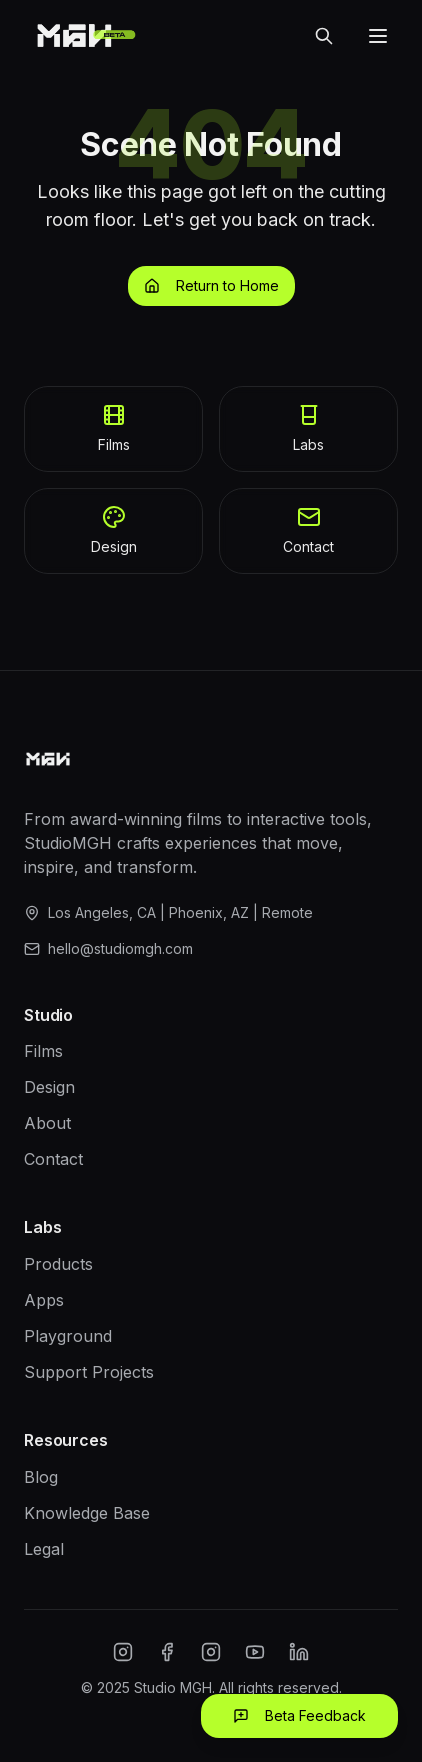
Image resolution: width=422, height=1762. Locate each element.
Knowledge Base (87, 1513)
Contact (53, 1159)
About (47, 1123)
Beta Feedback (299, 1715)
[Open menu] (378, 36)
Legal (44, 1549)
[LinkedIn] (299, 1652)
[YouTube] (255, 1652)
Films (43, 1051)
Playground (68, 1336)
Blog (41, 1477)
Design (49, 1087)
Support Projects (89, 1372)
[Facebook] (167, 1652)
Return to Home (211, 285)
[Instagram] (123, 1652)
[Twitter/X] (211, 1652)
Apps (44, 1300)
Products (58, 1264)
